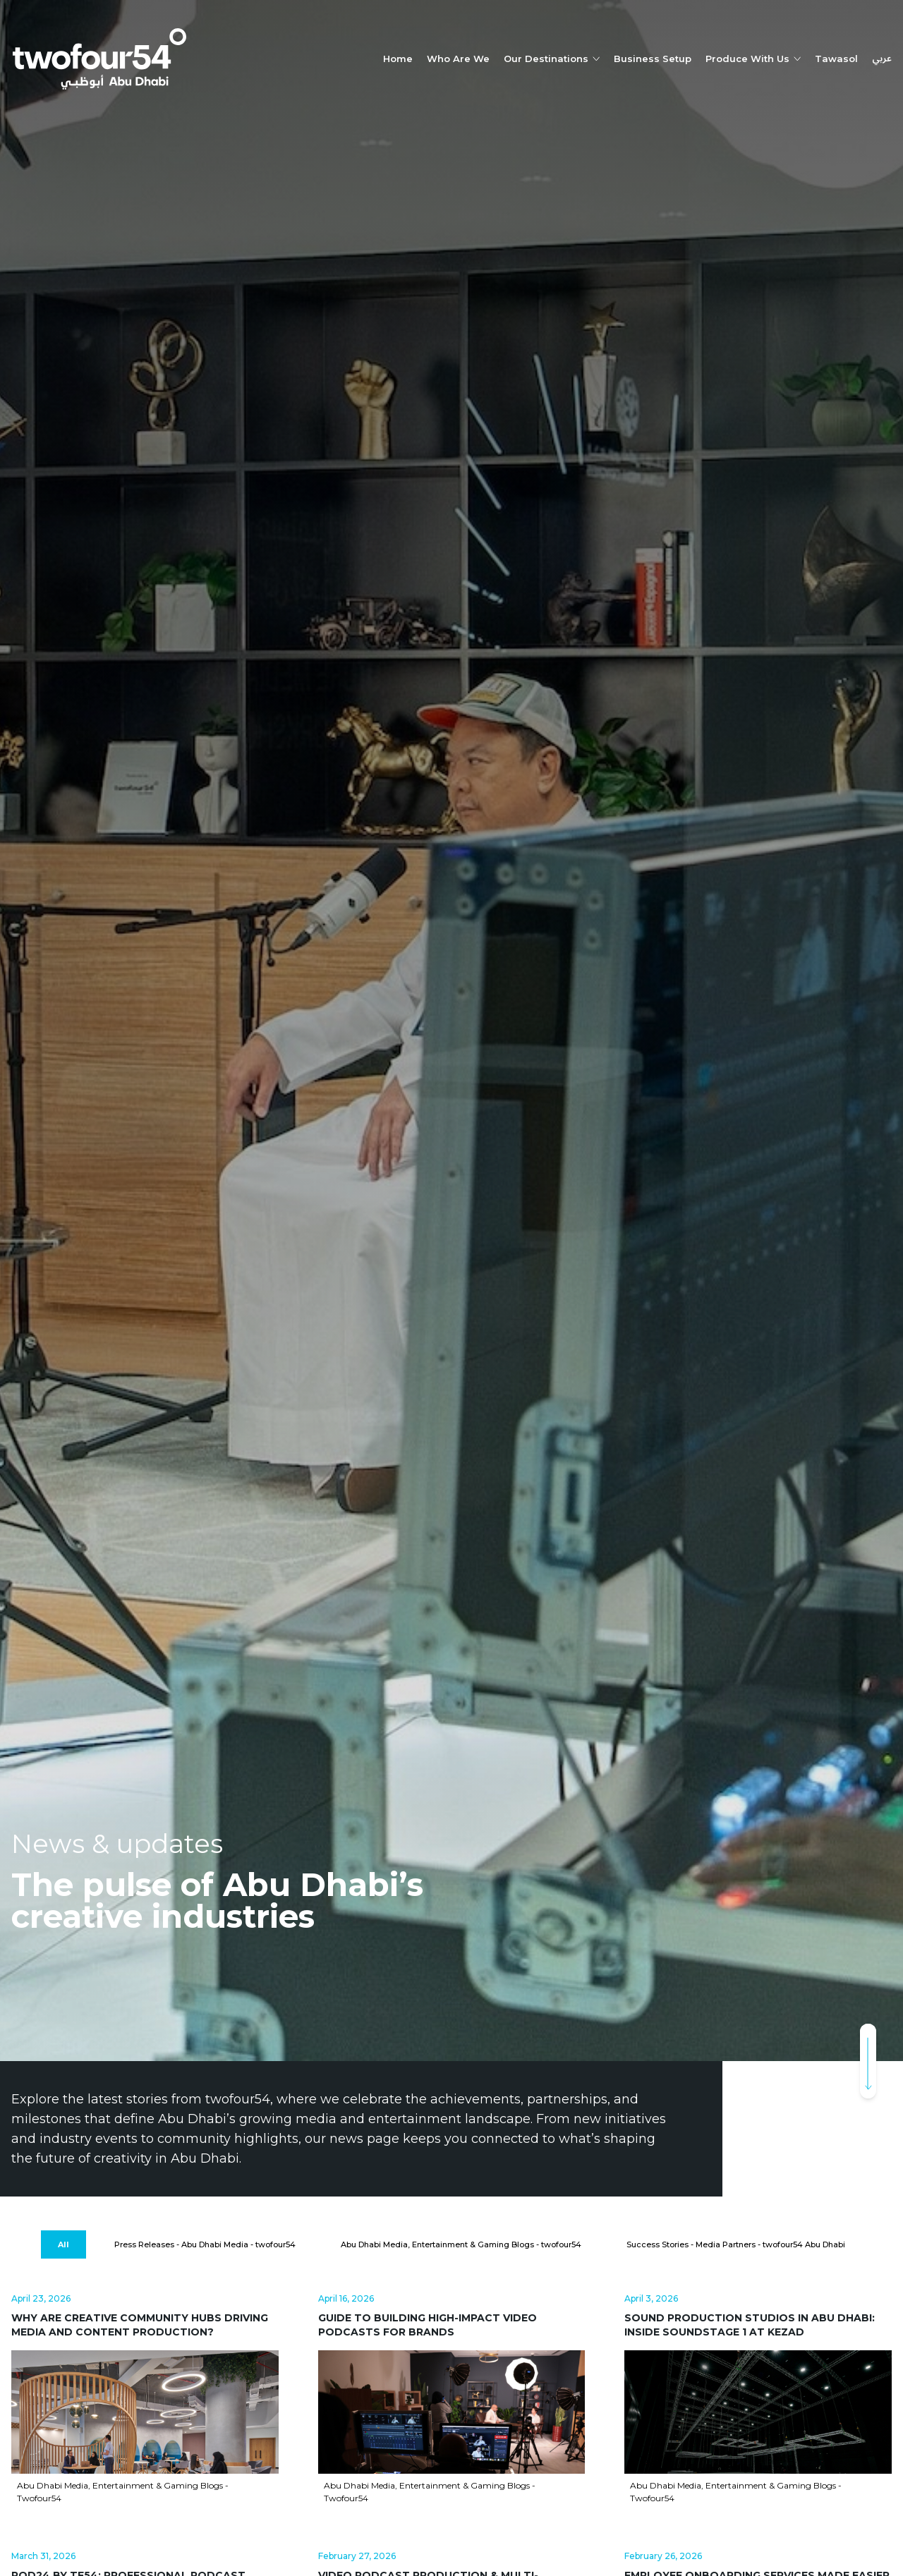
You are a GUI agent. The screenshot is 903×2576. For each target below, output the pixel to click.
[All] (63, 2244)
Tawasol (836, 58)
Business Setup (652, 58)
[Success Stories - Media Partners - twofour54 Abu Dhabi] (736, 2244)
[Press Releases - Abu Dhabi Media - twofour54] (205, 2244)
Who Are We (458, 58)
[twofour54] (99, 59)
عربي (882, 59)
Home (398, 58)
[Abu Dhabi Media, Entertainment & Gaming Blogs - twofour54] (461, 2244)
